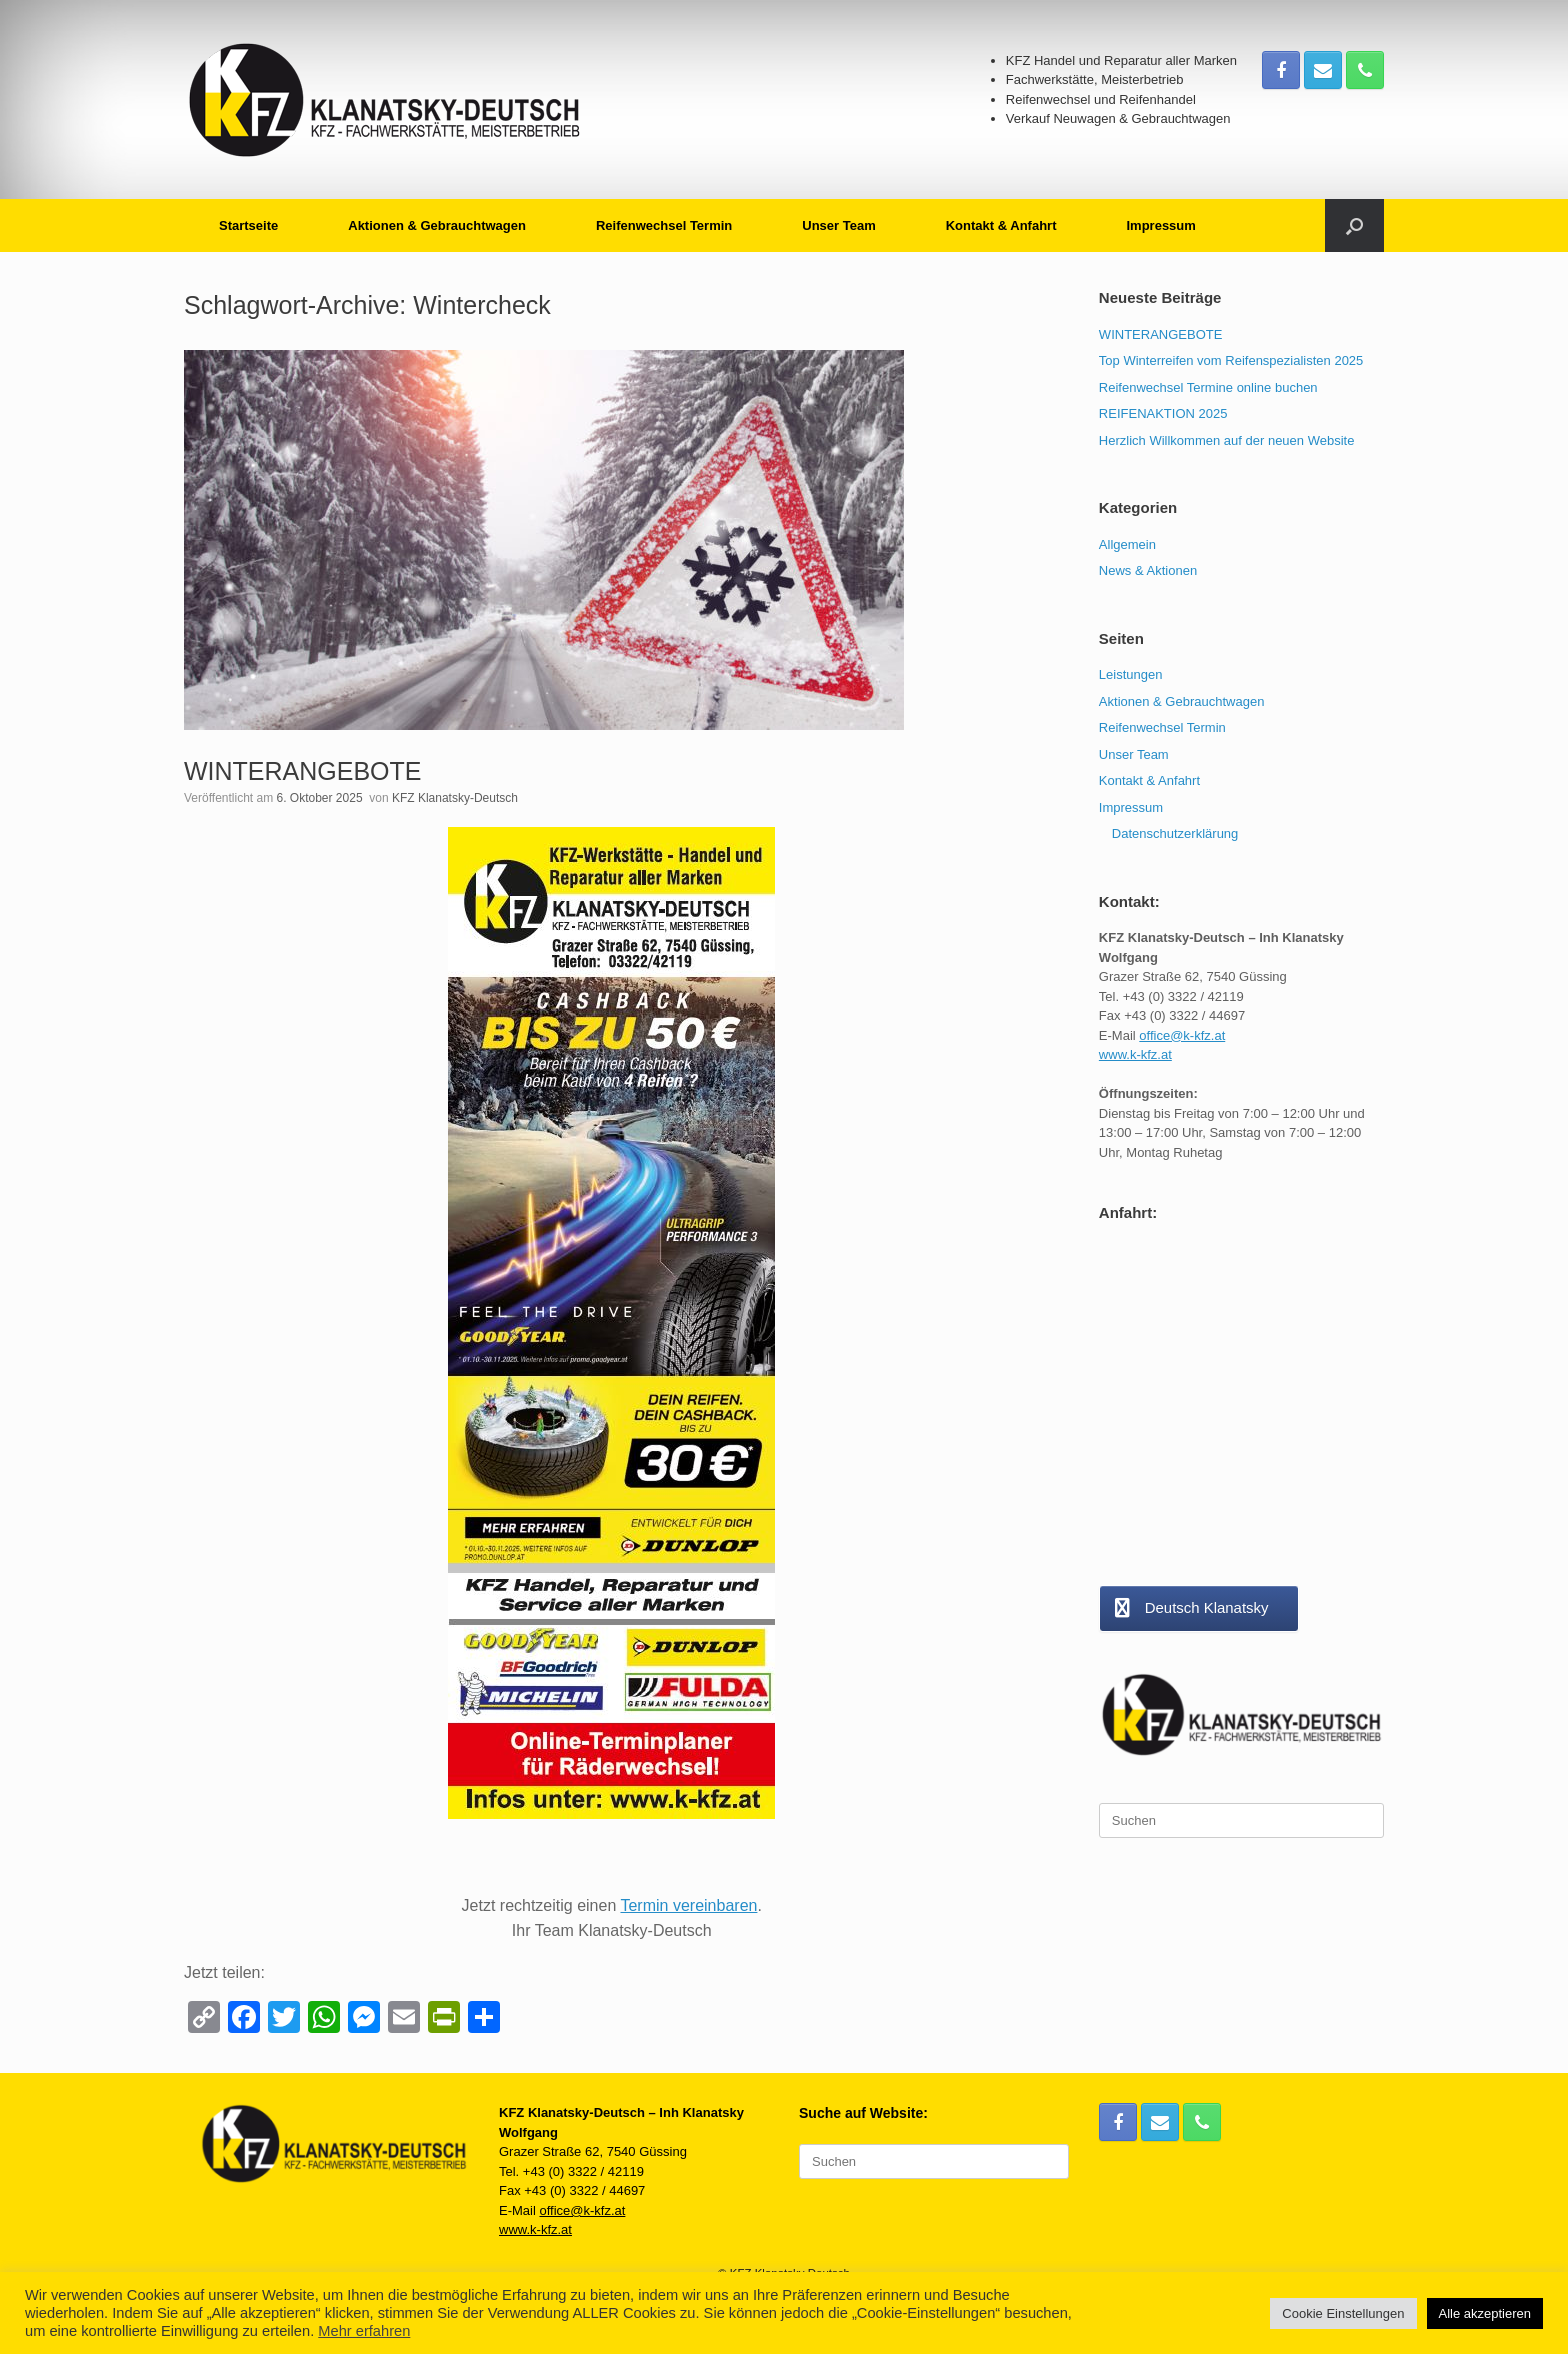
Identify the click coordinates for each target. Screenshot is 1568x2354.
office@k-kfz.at (1182, 1035)
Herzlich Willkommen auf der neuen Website (1227, 440)
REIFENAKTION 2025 (1163, 413)
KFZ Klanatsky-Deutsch (455, 798)
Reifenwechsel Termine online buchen (1208, 387)
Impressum (1160, 225)
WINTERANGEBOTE (303, 771)
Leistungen (1131, 674)
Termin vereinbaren (688, 1905)
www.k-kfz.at (1135, 1054)
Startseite (248, 225)
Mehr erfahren (364, 2331)
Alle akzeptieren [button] (1485, 2313)
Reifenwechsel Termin (664, 225)
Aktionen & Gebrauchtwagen (437, 225)
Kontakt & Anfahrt (1001, 225)
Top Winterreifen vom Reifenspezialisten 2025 (1231, 360)
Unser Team (838, 225)
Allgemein (1127, 544)
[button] (1354, 225)
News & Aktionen (1148, 570)
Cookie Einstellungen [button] (1343, 2313)
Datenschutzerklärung (1175, 833)
